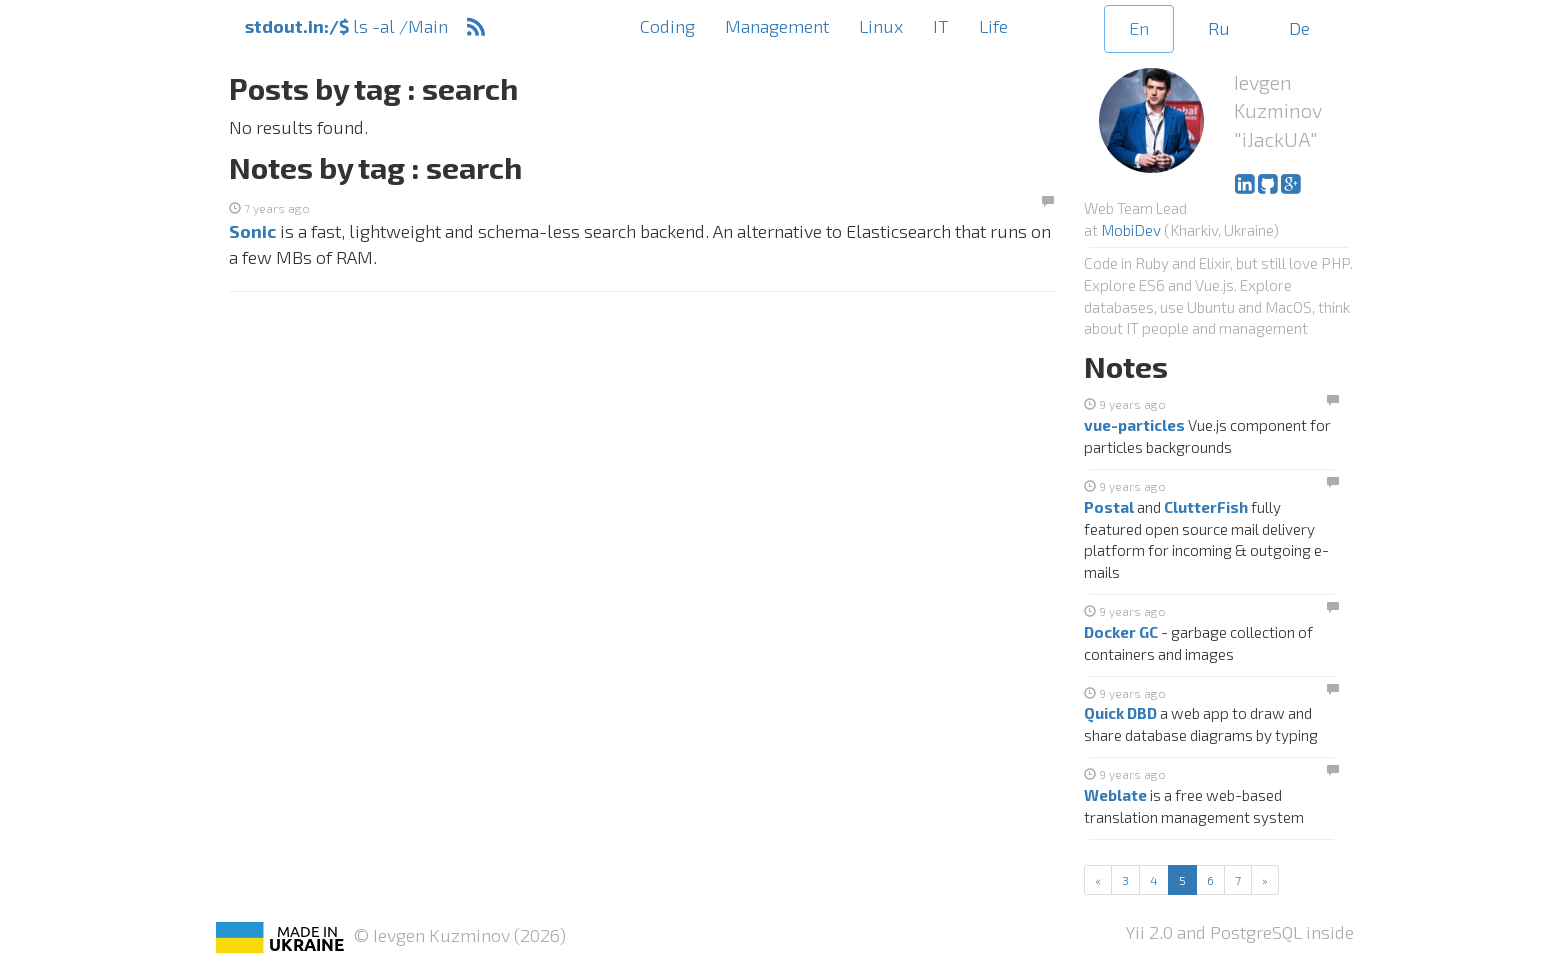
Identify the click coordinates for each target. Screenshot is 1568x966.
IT (941, 26)
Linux (881, 26)
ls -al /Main (346, 26)
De (1299, 28)
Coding (667, 26)
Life (993, 26)
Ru (1219, 28)
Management (777, 26)
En (1139, 28)
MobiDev (1131, 230)
